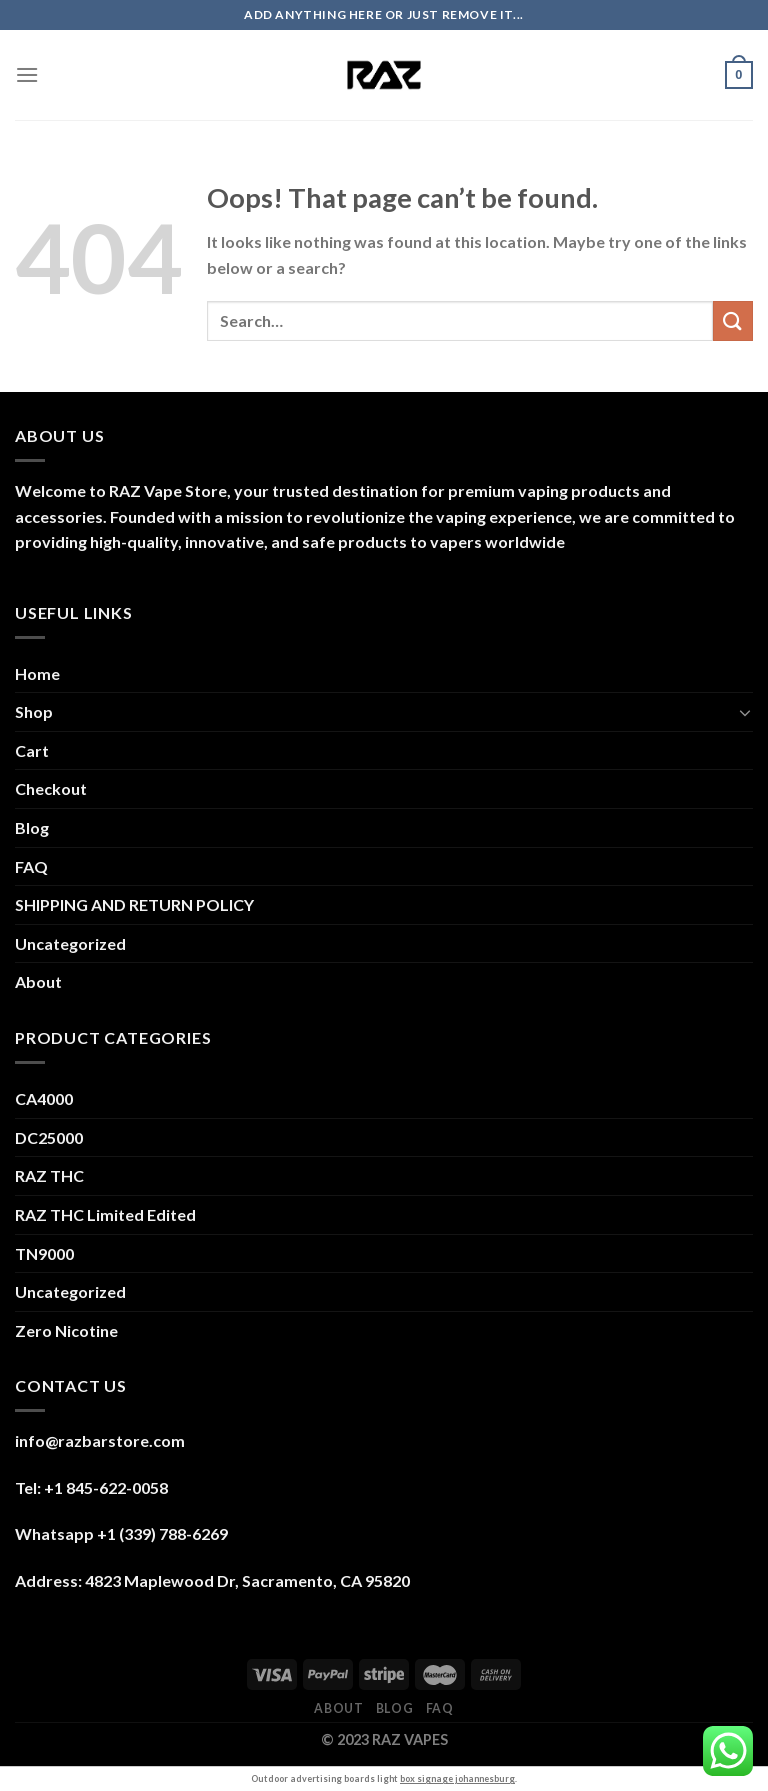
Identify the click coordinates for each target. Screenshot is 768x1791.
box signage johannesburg (457, 1778)
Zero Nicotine (66, 1330)
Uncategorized (70, 943)
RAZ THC (49, 1175)
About (38, 981)
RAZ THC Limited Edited (105, 1214)
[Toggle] (745, 712)
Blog (32, 827)
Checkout (51, 788)
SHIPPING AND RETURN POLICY (134, 904)
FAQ (31, 866)
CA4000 (44, 1098)
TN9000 (44, 1253)
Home (37, 673)
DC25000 (49, 1137)
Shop (34, 711)
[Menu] (27, 74)
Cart (32, 750)
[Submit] (733, 320)
